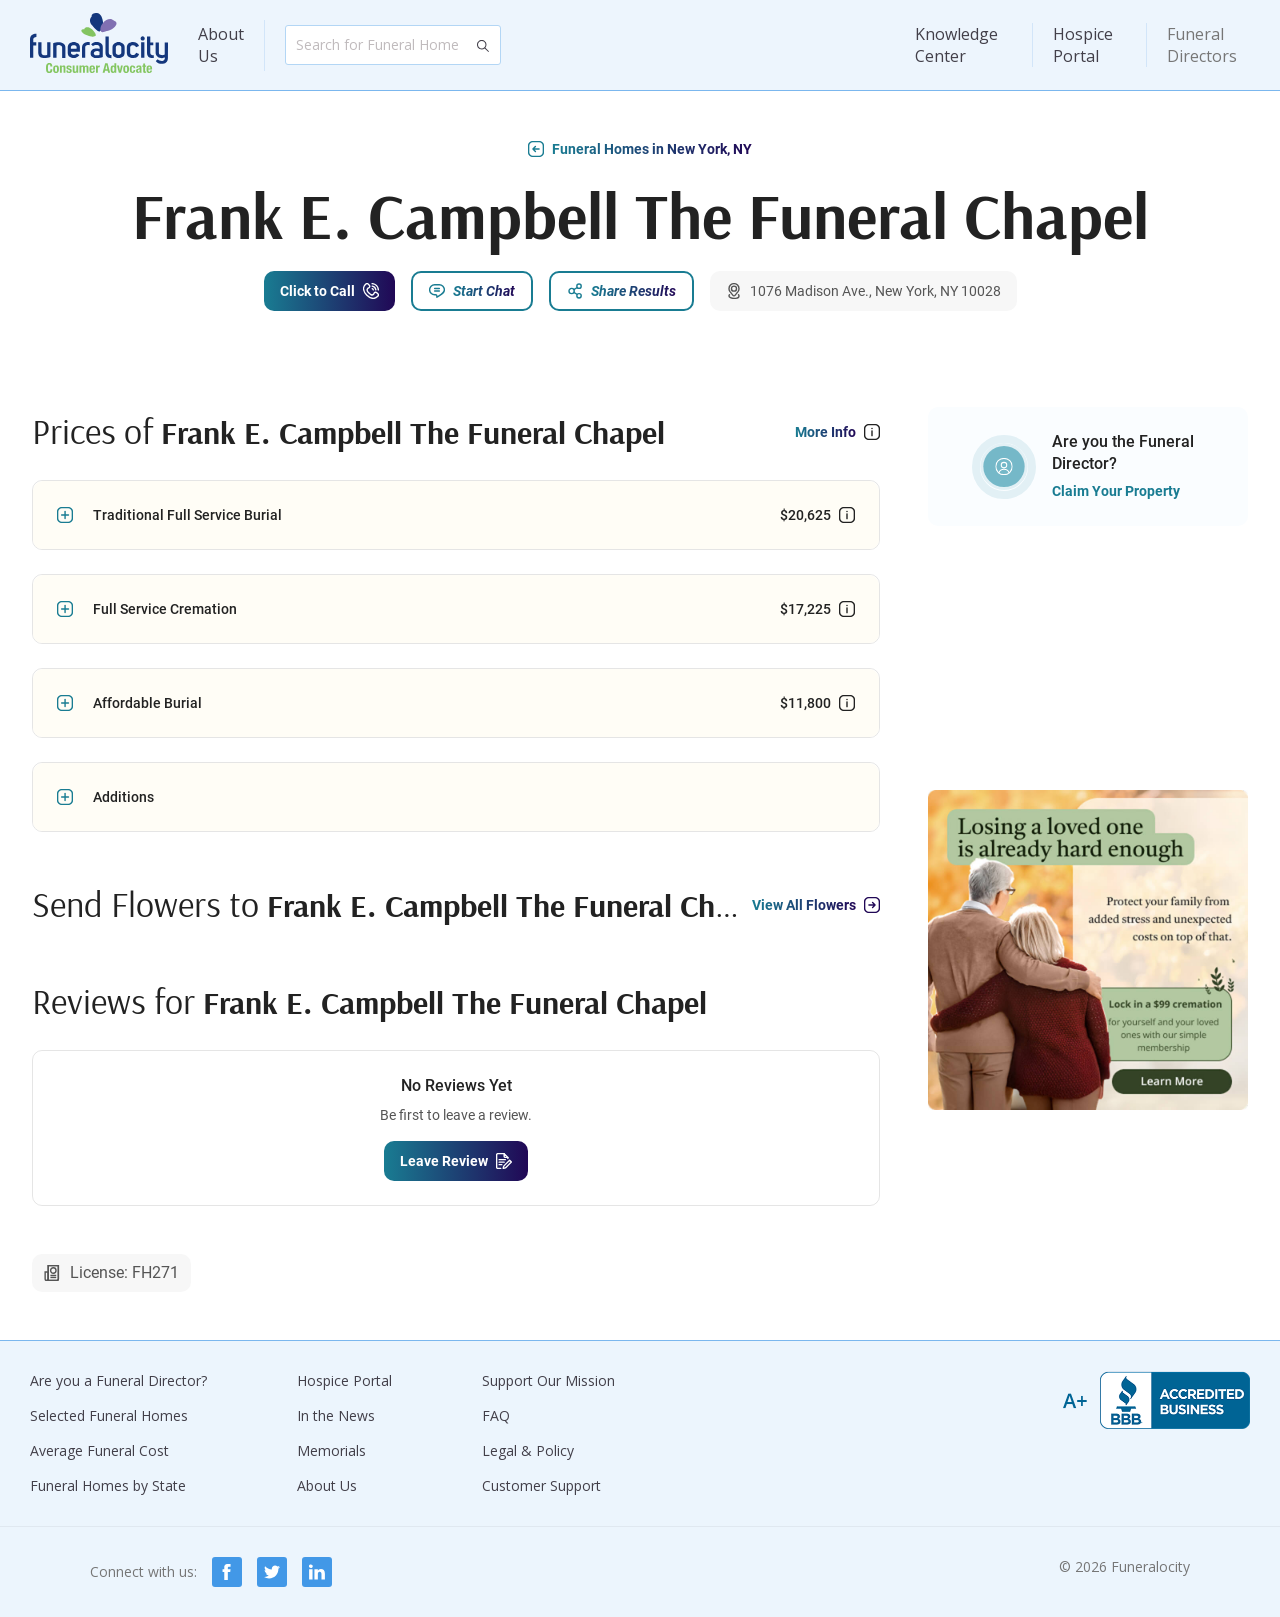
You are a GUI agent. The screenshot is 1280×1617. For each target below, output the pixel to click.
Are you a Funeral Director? (118, 1380)
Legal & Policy (528, 1450)
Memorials (331, 1450)
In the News (336, 1415)
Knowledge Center (956, 45)
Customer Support (541, 1485)
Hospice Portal (1083, 45)
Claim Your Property (1116, 491)
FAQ (496, 1415)
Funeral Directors (1202, 45)
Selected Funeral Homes (109, 1415)
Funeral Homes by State (108, 1485)
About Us (221, 45)
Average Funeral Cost (99, 1450)
